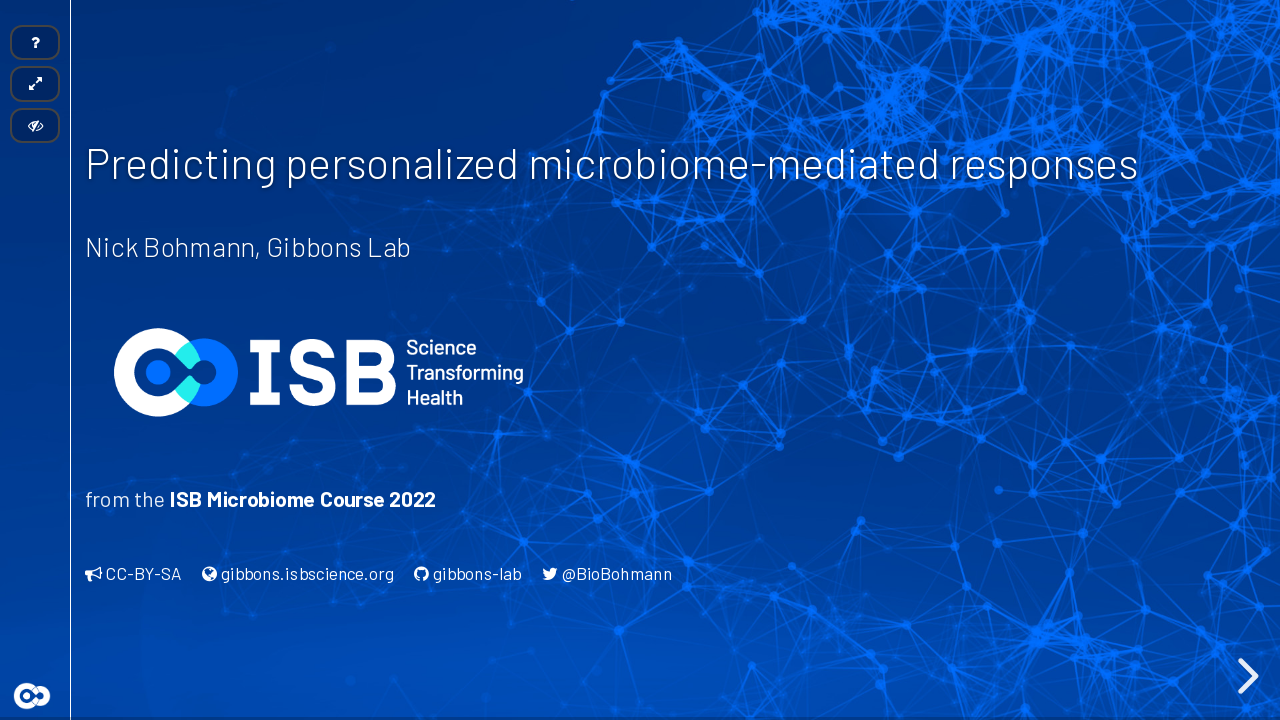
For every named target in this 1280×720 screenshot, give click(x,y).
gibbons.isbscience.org (298, 573)
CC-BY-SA (133, 573)
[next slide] (1245, 676)
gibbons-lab (467, 573)
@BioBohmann (607, 573)
